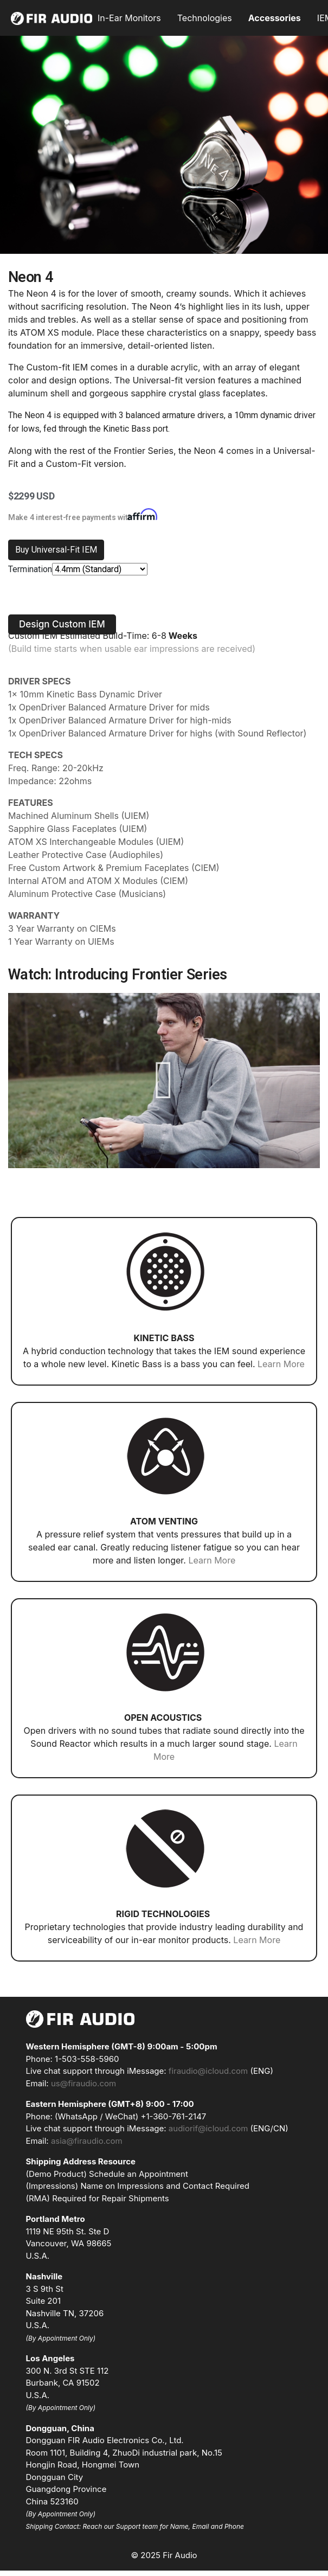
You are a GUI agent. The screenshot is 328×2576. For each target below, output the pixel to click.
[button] (62, 624)
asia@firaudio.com (87, 2141)
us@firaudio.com (83, 2083)
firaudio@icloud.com (208, 2071)
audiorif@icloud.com (208, 2128)
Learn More (281, 1364)
